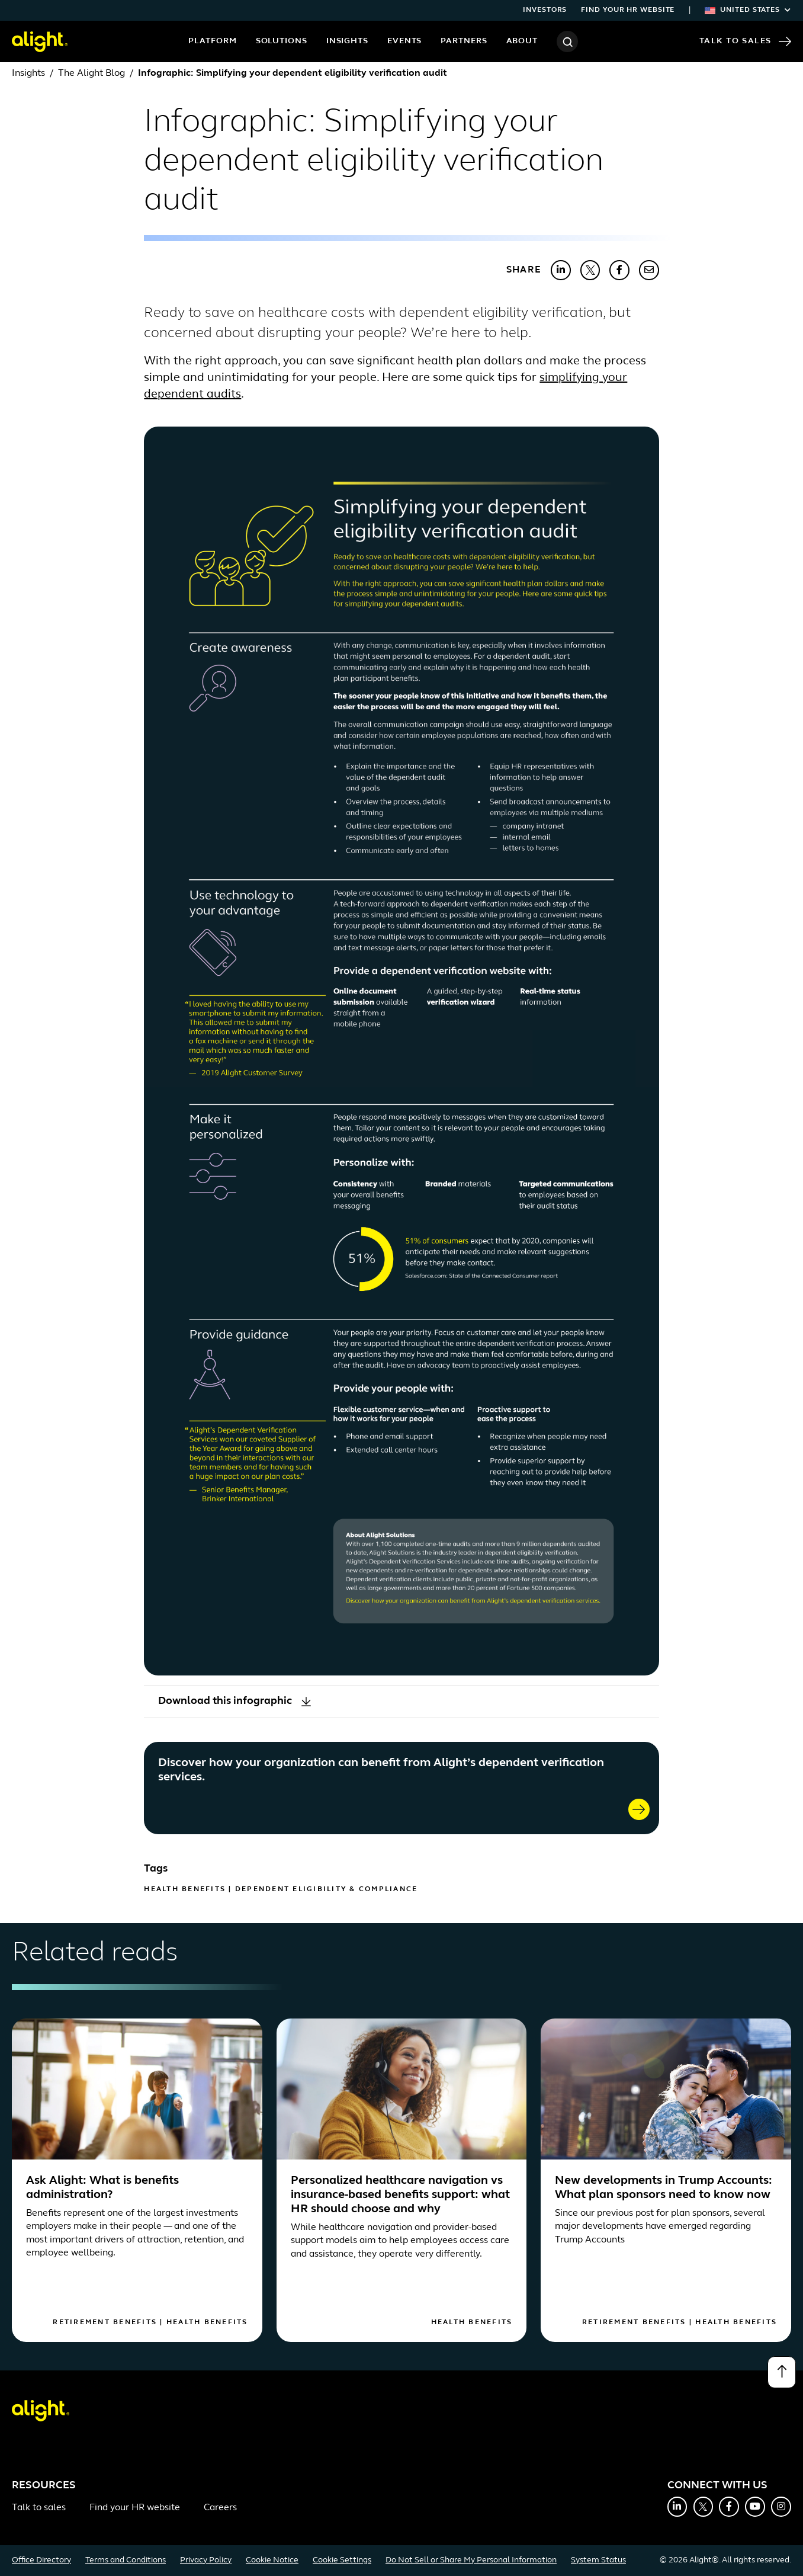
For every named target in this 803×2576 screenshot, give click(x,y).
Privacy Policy (206, 2560)
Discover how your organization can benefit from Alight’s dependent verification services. (381, 1770)
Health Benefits (185, 1889)
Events (404, 41)
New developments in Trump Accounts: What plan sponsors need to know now (663, 2188)
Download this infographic (234, 1701)
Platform (212, 41)
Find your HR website (627, 10)
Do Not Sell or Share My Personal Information (471, 2560)
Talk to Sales (745, 41)
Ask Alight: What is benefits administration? (102, 2188)
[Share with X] (590, 270)
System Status (598, 2560)
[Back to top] (781, 2372)
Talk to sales (39, 2508)
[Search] (567, 41)
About (522, 41)
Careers (220, 2508)
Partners (464, 41)
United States (748, 10)
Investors (545, 10)
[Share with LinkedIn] (561, 270)
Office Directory (41, 2560)
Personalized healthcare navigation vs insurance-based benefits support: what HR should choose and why (400, 2195)
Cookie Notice (272, 2560)
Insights (347, 41)
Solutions (281, 41)
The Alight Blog (91, 73)
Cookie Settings (342, 2560)
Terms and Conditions (125, 2560)
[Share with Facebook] (619, 270)
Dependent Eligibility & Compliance (326, 1889)
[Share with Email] (649, 270)
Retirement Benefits (105, 2322)
